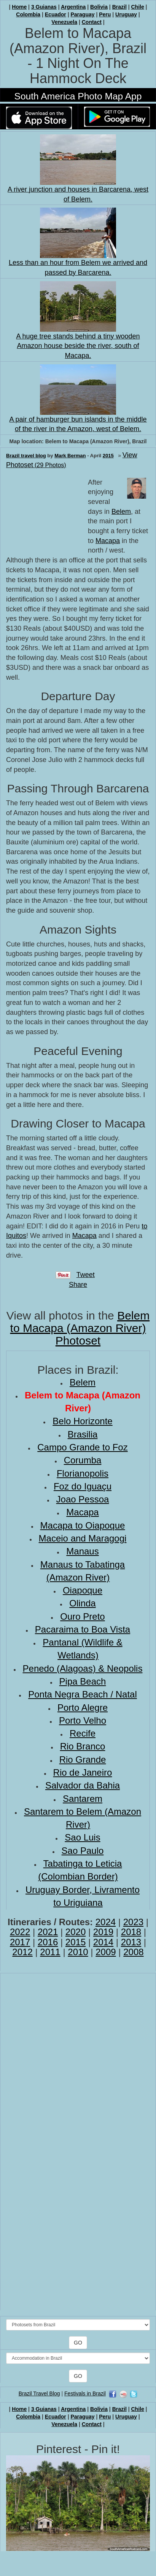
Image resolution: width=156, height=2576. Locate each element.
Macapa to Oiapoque (82, 1525)
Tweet (85, 1275)
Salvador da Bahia (82, 1785)
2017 (20, 1942)
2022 (20, 1932)
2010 (78, 1952)
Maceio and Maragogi (83, 1538)
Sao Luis (82, 1837)
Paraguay (83, 14)
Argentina (73, 7)
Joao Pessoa (82, 1499)
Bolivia (99, 7)
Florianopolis (82, 1473)
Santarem (82, 1798)
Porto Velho (82, 1720)
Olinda (82, 1603)
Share (78, 1284)
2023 (133, 1922)
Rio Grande (82, 1759)
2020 (75, 1932)
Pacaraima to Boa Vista (82, 1629)
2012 (22, 1952)
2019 (103, 1932)
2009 (106, 1952)
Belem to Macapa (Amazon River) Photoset (80, 1328)
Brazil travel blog (26, 455)
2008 (133, 1952)
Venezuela (64, 22)
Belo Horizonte (82, 1421)
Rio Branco (82, 1746)
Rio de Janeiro (82, 1772)
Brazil (119, 7)
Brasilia (83, 1434)
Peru (105, 14)
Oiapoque (82, 1590)
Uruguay (126, 14)
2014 (103, 1942)
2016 (48, 1942)
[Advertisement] (44, 516)
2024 (106, 1922)
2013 (131, 1942)
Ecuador (55, 14)
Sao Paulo (83, 1850)
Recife (83, 1733)
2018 (131, 1932)
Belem (121, 511)
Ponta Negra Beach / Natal (82, 1694)
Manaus (82, 1551)
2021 (48, 1932)
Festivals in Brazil (85, 2393)
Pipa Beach (82, 1681)
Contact (92, 22)
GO (78, 2343)
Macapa (108, 541)
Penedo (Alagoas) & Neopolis (83, 1668)
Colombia (28, 14)
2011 (50, 1952)
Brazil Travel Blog (39, 2393)
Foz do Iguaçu (82, 1486)
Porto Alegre (82, 1707)
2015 (108, 455)
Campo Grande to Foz (82, 1447)
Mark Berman (70, 455)
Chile (137, 7)
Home (19, 7)
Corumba (83, 1460)
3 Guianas (44, 7)
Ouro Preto (82, 1616)
